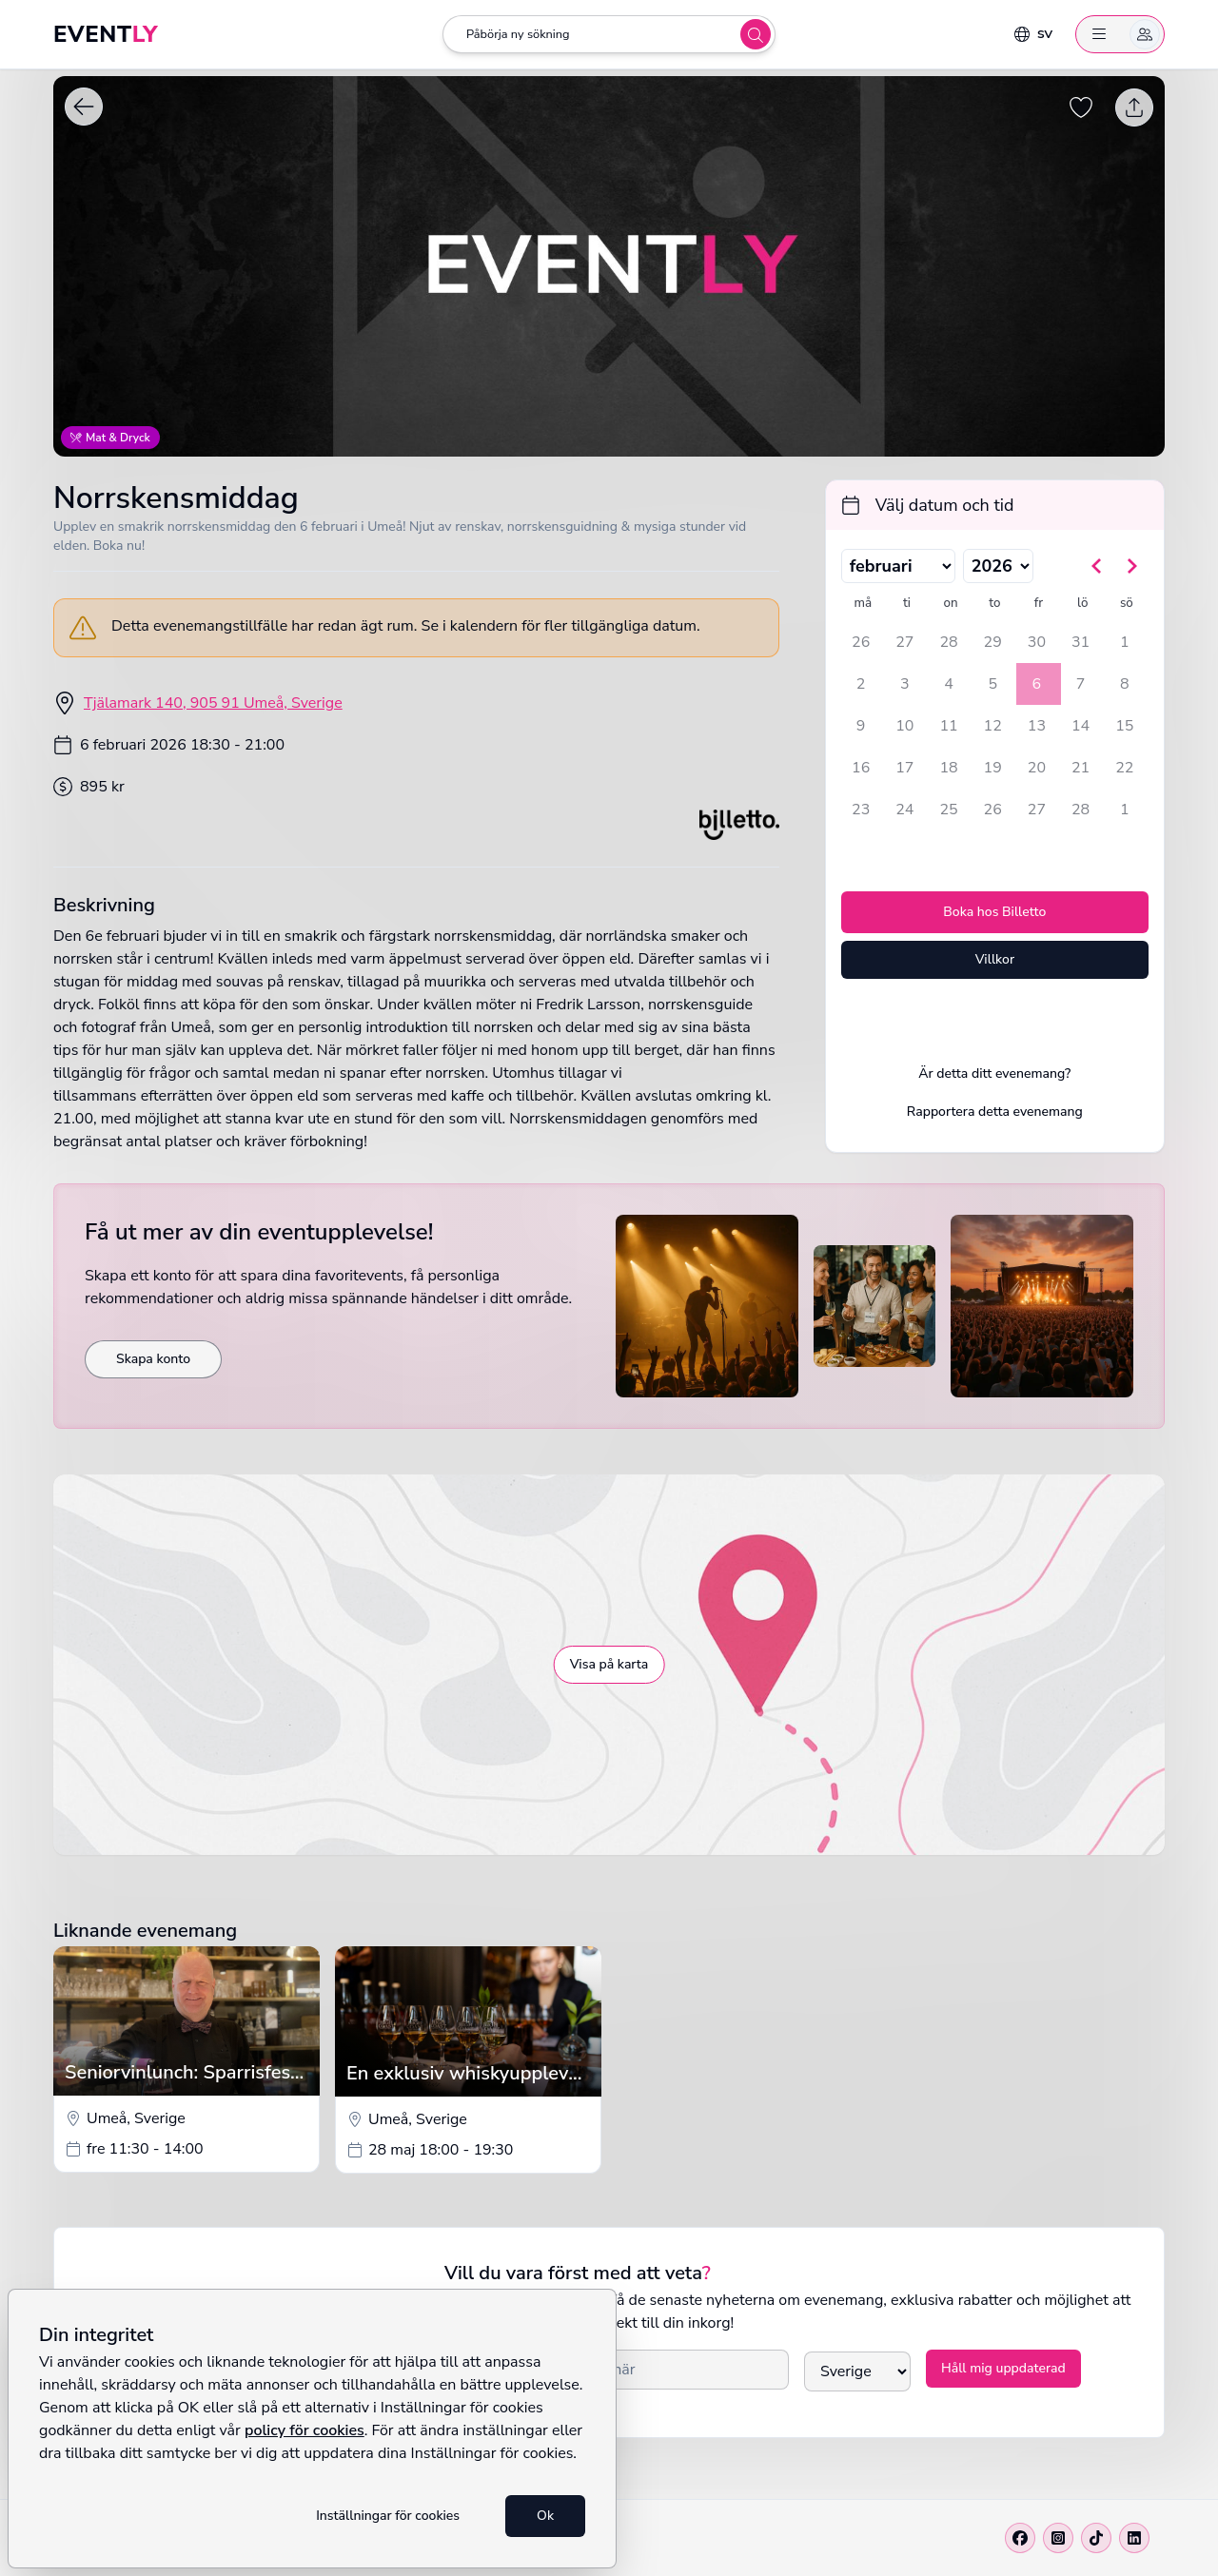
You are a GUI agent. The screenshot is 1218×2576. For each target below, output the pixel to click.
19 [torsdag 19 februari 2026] (993, 767)
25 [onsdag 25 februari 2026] (948, 809)
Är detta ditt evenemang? (994, 1073)
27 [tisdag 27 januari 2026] (904, 642)
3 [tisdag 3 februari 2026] (905, 683)
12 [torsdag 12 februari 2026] (993, 725)
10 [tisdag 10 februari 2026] (904, 725)
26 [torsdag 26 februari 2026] (993, 809)
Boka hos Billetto (994, 912)
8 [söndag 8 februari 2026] (1125, 683)
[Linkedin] (1134, 2538)
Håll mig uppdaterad (1003, 2368)
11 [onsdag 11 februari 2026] (948, 725)
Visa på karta (609, 1664)
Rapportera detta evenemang (995, 1112)
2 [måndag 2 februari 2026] (861, 683)
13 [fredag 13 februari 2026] (1037, 725)
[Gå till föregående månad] (1097, 566)
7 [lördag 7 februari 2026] (1081, 683)
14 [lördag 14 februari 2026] (1080, 725)
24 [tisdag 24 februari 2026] (904, 809)
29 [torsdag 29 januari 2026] (993, 642)
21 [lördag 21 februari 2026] (1080, 767)
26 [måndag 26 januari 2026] (861, 642)
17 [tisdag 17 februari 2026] (904, 767)
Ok (545, 2516)
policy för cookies (304, 2430)
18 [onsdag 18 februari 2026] (948, 767)
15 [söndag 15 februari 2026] (1124, 725)
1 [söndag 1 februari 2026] (1125, 642)
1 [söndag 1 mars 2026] (1125, 809)
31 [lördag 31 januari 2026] (1080, 642)
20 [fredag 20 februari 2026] (1037, 767)
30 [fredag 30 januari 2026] (1037, 642)
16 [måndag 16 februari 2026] (861, 767)
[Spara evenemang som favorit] (1081, 107)
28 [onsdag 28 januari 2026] (948, 642)
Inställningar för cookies (388, 2516)
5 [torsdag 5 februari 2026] (992, 683)
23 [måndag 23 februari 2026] (861, 809)
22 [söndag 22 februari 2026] (1124, 767)
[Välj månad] (898, 566)
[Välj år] (998, 566)
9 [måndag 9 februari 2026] (861, 725)
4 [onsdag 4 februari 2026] (948, 683)
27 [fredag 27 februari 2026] (1037, 809)
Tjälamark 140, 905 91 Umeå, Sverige (213, 703)
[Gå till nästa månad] (1131, 566)
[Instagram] (1058, 2538)
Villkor (994, 959)
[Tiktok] (1096, 2538)
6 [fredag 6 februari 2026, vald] (1037, 683)
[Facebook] (1020, 2538)
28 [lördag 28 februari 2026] (1080, 809)
